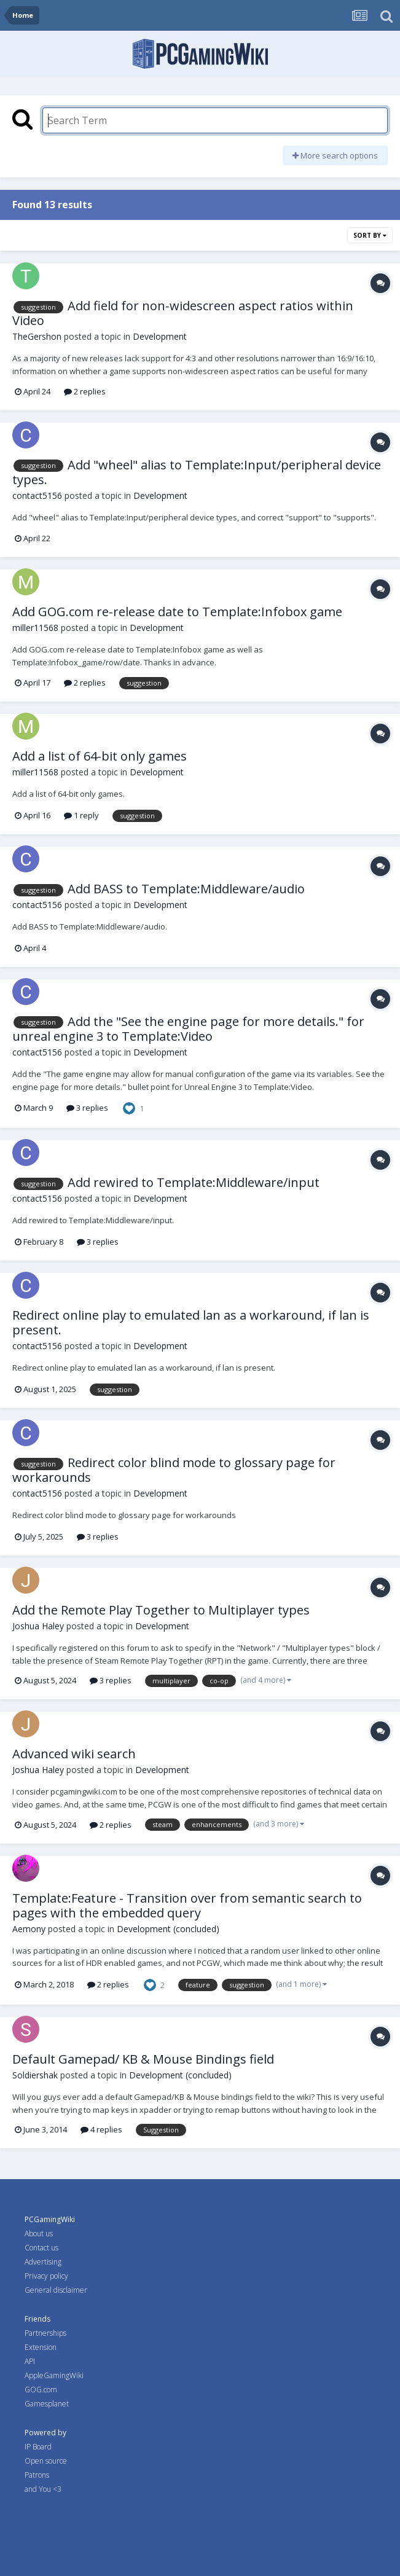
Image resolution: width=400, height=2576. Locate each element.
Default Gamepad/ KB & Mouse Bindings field (143, 2059)
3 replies (87, 1107)
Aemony (28, 1929)
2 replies (85, 391)
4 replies (101, 2129)
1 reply (81, 815)
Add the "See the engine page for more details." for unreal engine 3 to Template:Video (188, 1028)
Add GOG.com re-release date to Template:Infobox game (177, 611)
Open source (46, 2461)
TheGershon (36, 336)
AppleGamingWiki (54, 2375)
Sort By (369, 235)
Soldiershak (35, 2075)
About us (39, 2233)
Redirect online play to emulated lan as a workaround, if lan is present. (190, 1322)
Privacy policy (46, 2276)
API (30, 2361)
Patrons (37, 2475)
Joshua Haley (38, 1626)
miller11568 (35, 627)
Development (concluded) (168, 1929)
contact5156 (37, 495)
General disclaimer (56, 2290)
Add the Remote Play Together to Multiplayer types (161, 1610)
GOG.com (41, 2389)
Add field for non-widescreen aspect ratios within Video (182, 313)
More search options (335, 155)
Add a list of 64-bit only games (99, 756)
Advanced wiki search (74, 1753)
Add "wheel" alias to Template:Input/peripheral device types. (196, 472)
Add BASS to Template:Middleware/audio (186, 888)
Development (160, 336)
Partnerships (45, 2333)
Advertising (43, 2262)
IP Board (38, 2446)
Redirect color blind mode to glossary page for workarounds (173, 1470)
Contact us (41, 2247)
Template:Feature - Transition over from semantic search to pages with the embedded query (187, 1905)
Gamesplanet (47, 2403)
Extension (41, 2347)
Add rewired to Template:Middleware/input (194, 1182)
